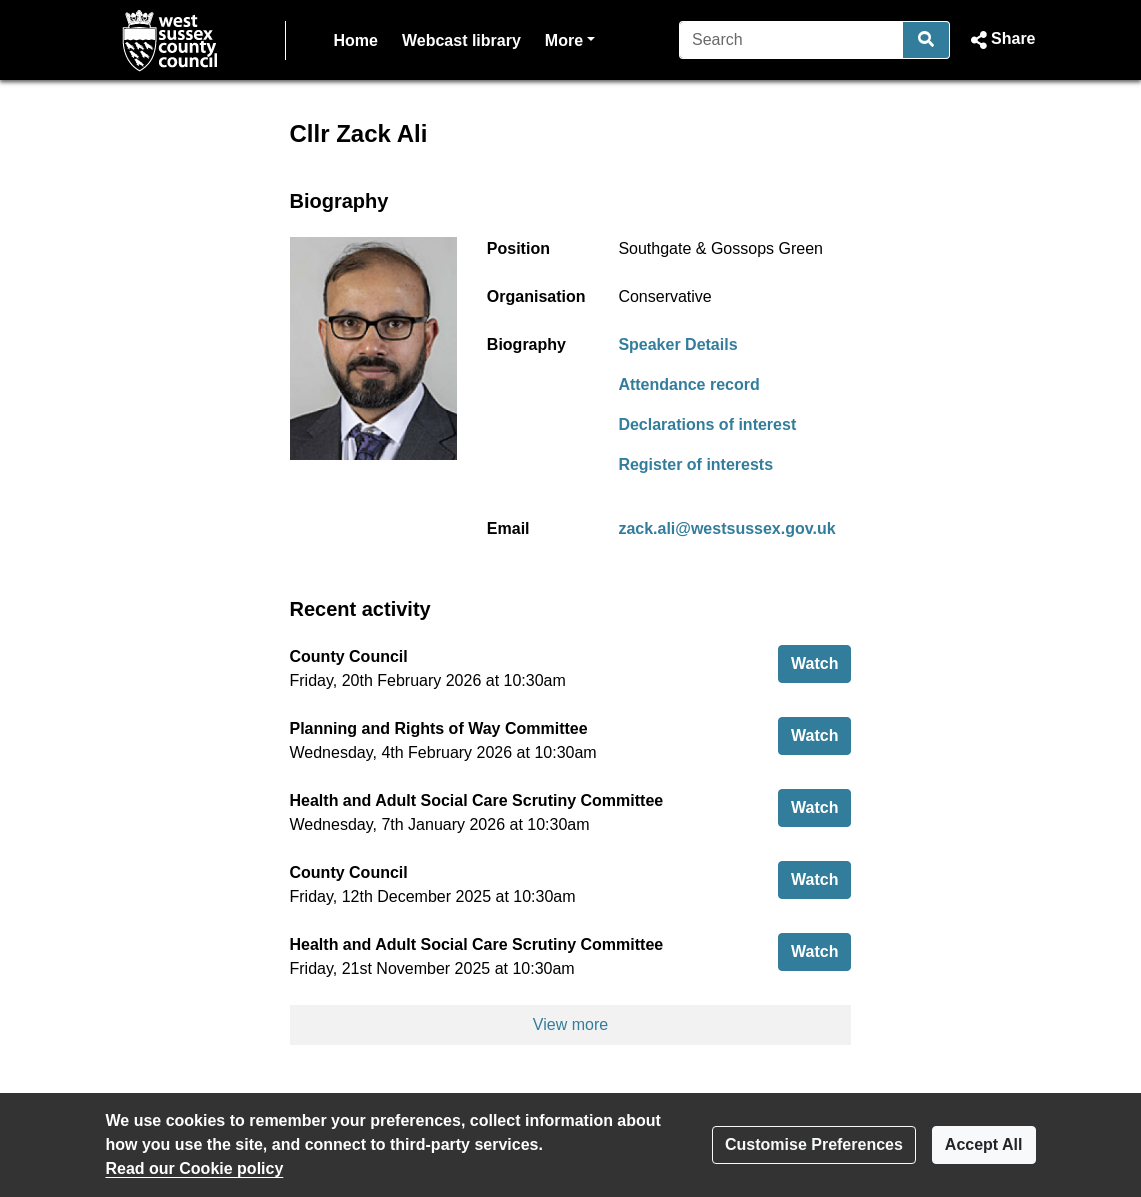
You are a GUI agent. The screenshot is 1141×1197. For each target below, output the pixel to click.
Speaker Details (677, 344)
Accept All (984, 1144)
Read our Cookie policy (195, 1168)
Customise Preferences (814, 1144)
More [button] (570, 38)
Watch (821, 661)
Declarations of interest (707, 424)
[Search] (791, 40)
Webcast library (461, 40)
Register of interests (695, 464)
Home (356, 40)
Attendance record (688, 384)
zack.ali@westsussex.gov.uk (726, 528)
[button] (1000, 40)
